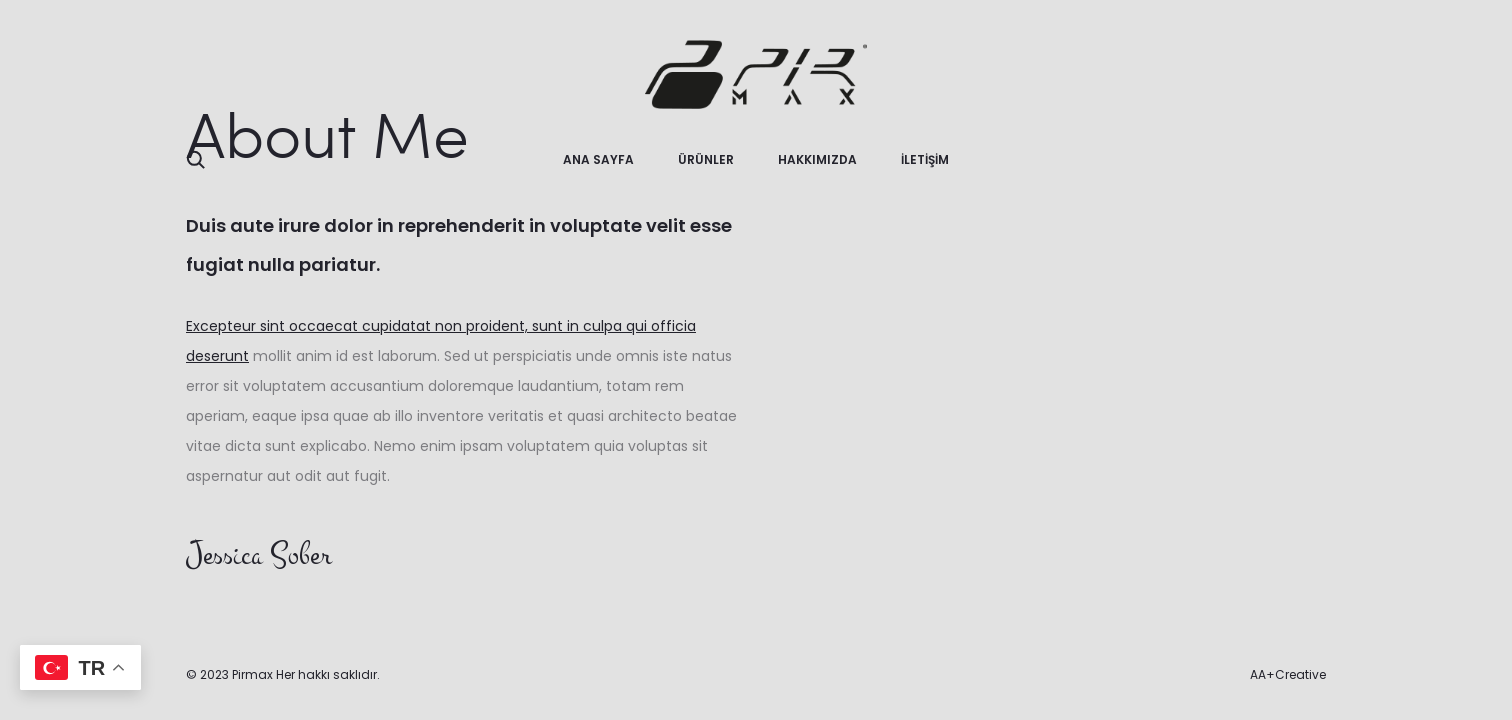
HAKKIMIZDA (817, 159)
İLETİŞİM (925, 159)
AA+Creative (1288, 674)
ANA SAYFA (598, 159)
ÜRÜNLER (706, 159)
